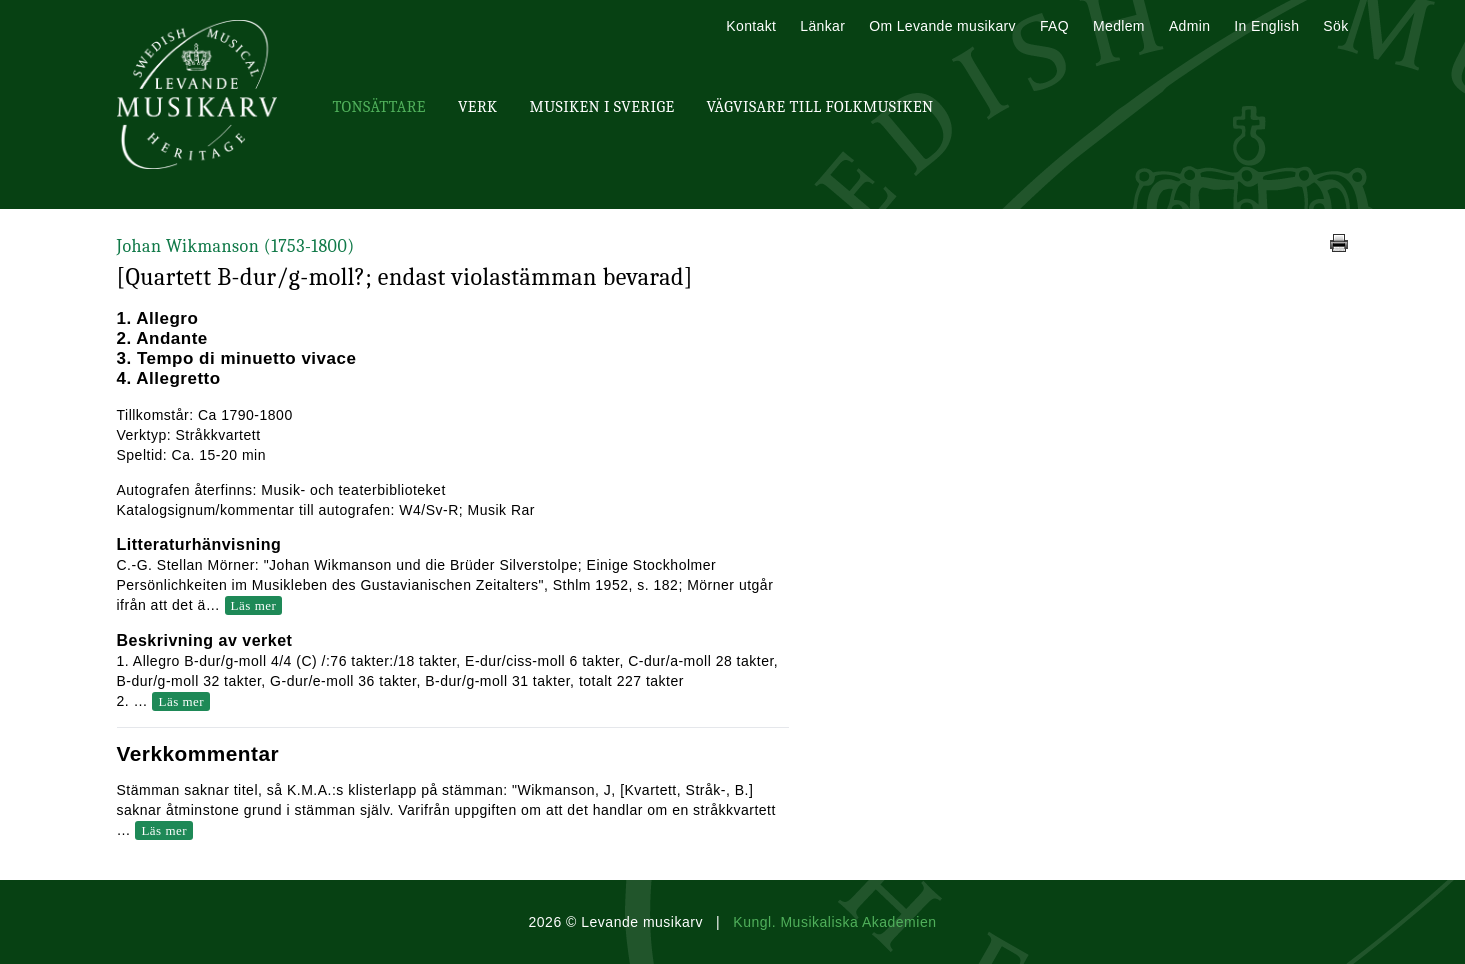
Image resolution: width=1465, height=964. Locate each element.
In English (1266, 26)
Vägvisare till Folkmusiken (819, 107)
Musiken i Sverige (602, 107)
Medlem (1119, 26)
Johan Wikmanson (236, 246)
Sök (1335, 26)
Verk (478, 107)
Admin (1189, 26)
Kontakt (751, 26)
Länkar (822, 26)
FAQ (1054, 26)
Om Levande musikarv (942, 26)
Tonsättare (379, 107)
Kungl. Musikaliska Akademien (834, 922)
